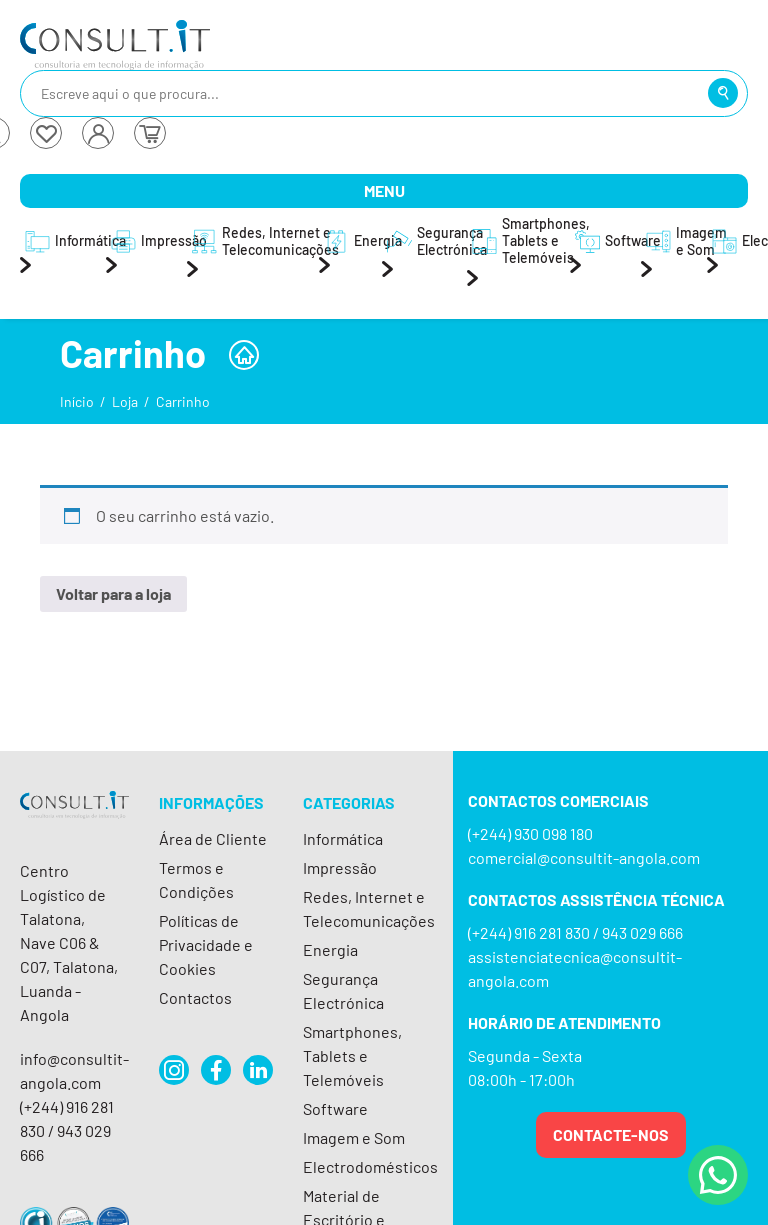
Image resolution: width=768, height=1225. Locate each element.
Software (335, 1108)
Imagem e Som (354, 1137)
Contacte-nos (611, 1134)
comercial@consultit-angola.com (584, 857)
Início (77, 401)
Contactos (195, 997)
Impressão (340, 867)
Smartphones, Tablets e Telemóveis (352, 1055)
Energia (330, 949)
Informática (343, 838)
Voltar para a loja (113, 593)
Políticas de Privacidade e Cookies (206, 944)
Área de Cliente (213, 838)
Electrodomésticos (370, 1166)
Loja (125, 401)
